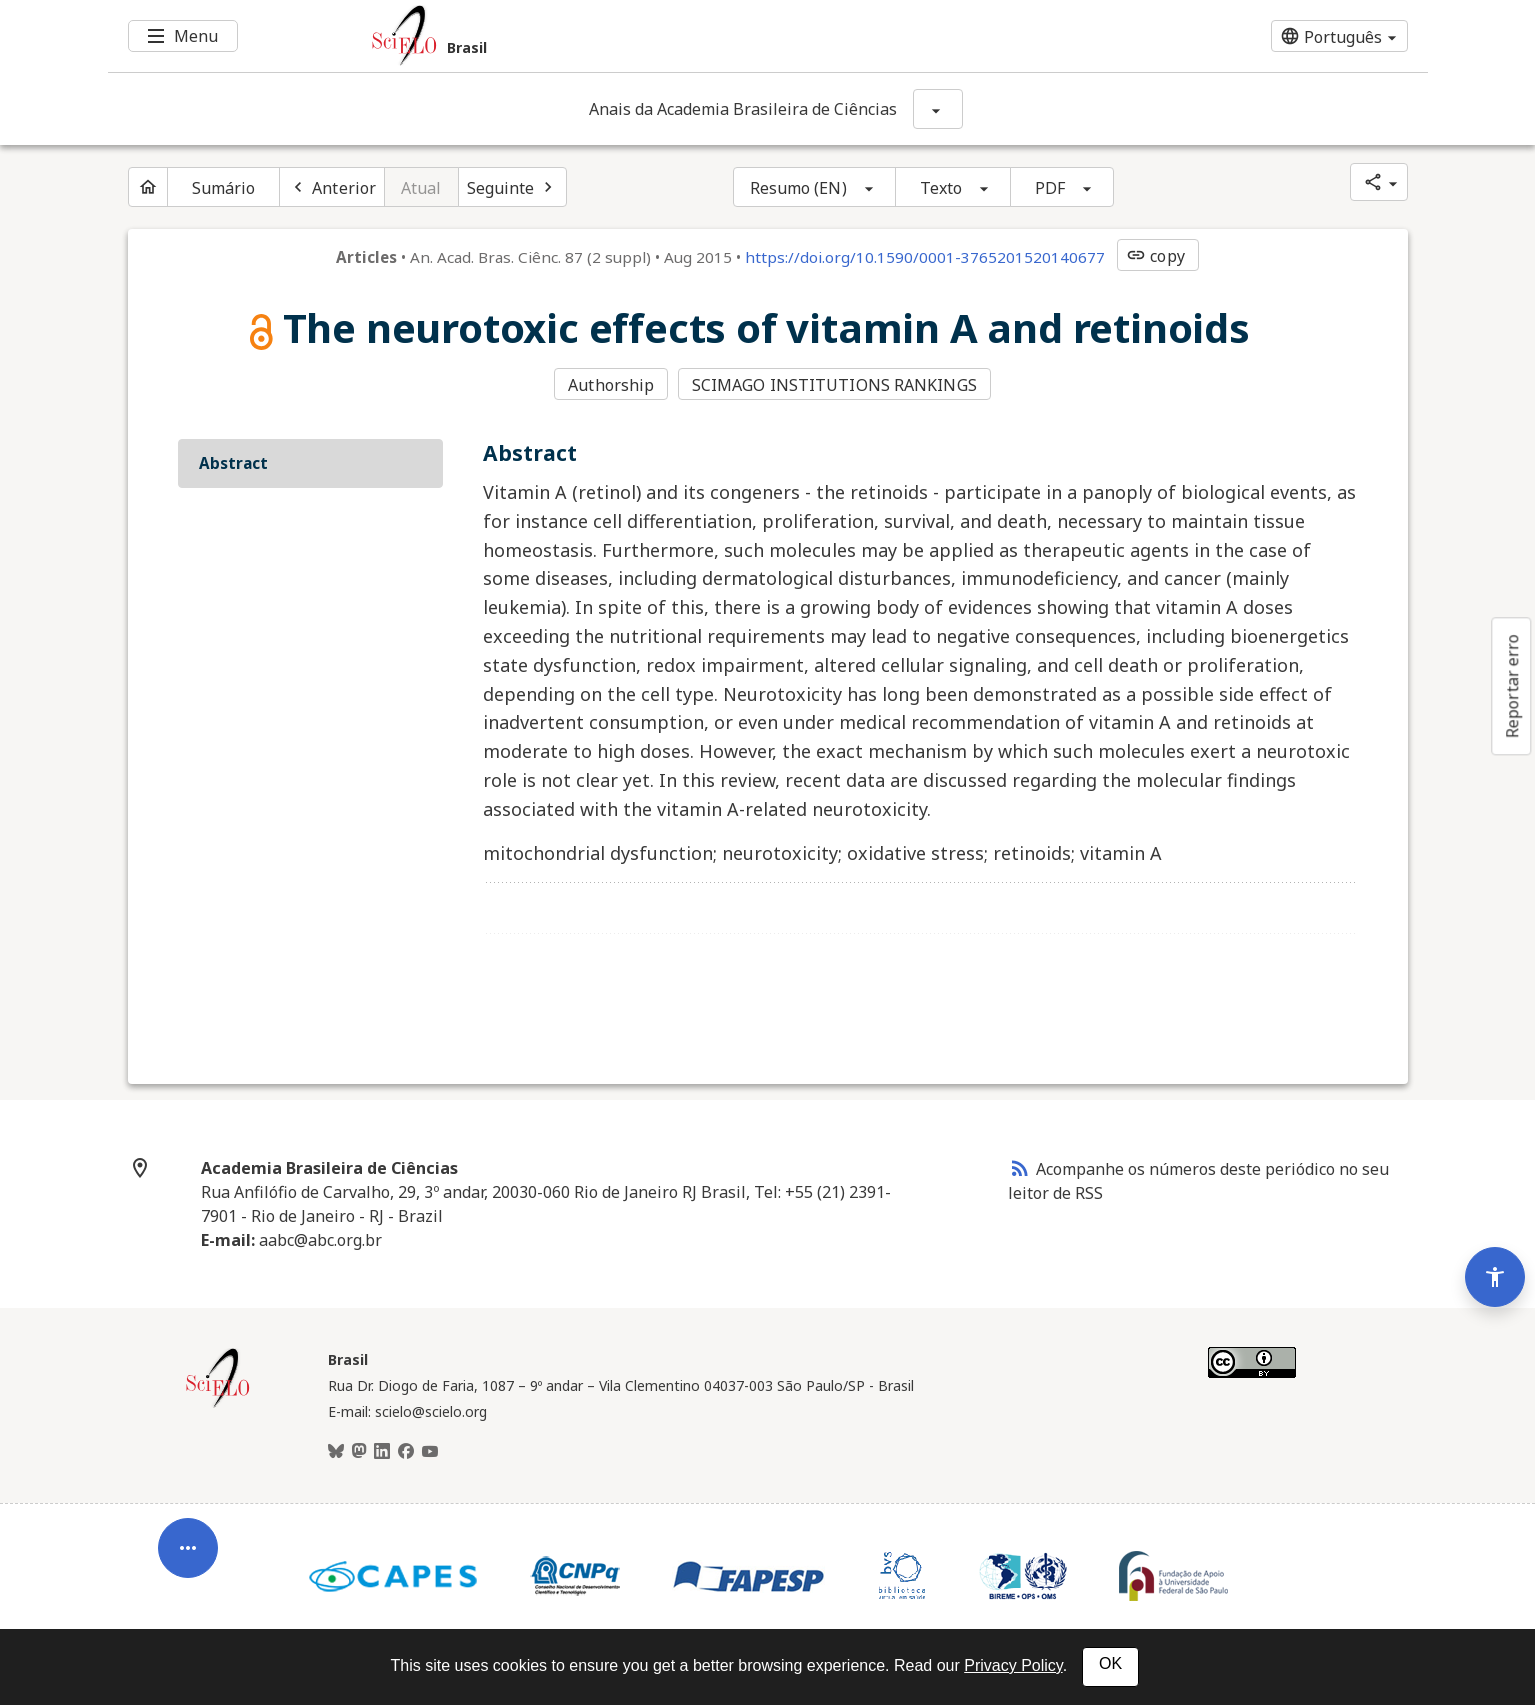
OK (1110, 1663)
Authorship (611, 385)
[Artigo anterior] (332, 187)
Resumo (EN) (798, 188)
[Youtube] (430, 1452)
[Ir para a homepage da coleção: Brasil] (658, 36)
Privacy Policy (1013, 1665)
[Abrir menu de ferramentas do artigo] (188, 1556)
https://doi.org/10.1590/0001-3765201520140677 (925, 257)
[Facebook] (406, 1452)
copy (1155, 256)
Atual (421, 188)
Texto (941, 188)
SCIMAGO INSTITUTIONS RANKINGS (834, 385)
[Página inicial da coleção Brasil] (218, 1405)
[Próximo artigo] (513, 187)
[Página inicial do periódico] (148, 187)
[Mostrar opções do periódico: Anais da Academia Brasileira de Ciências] (938, 109)
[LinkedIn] (382, 1452)
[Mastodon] (359, 1452)
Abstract (233, 463)
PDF (1050, 188)
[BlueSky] (336, 1452)
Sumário (224, 188)
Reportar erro (1512, 686)
